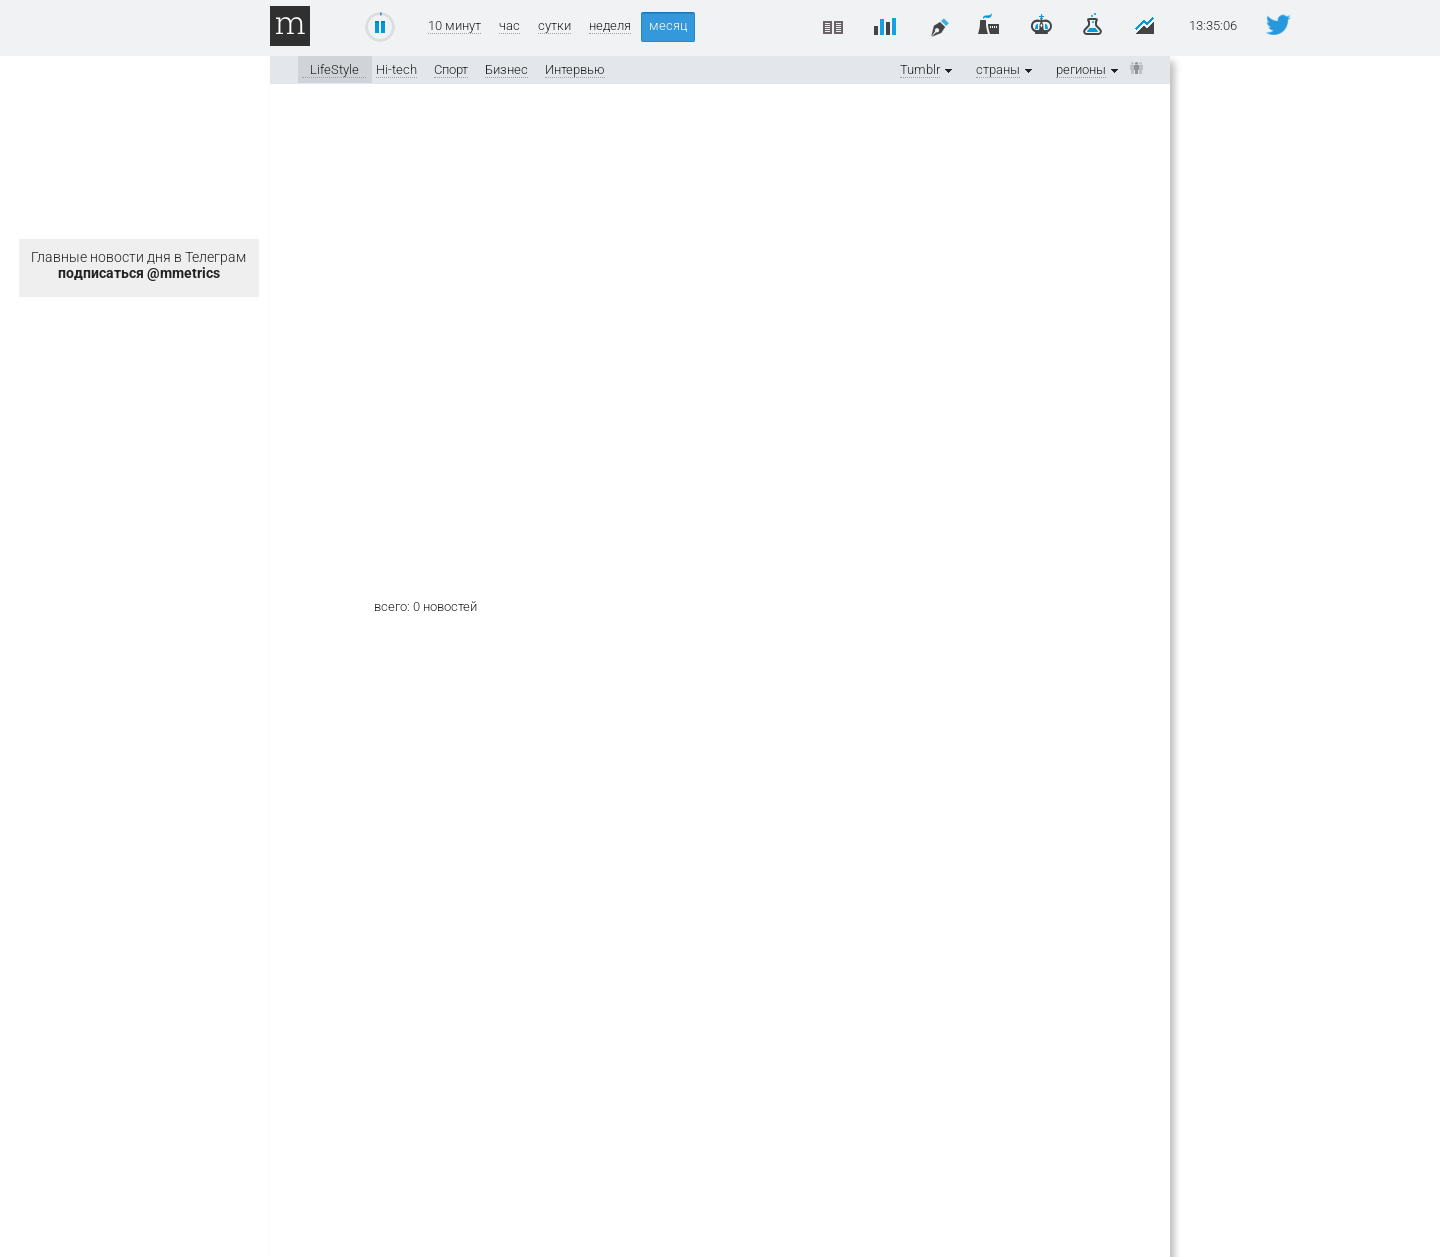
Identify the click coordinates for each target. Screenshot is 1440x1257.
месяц (668, 25)
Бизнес (506, 69)
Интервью (575, 69)
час (509, 26)
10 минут (454, 26)
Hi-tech (396, 69)
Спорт (451, 69)
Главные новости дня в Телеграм (138, 265)
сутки (554, 26)
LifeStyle (334, 69)
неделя (610, 26)
